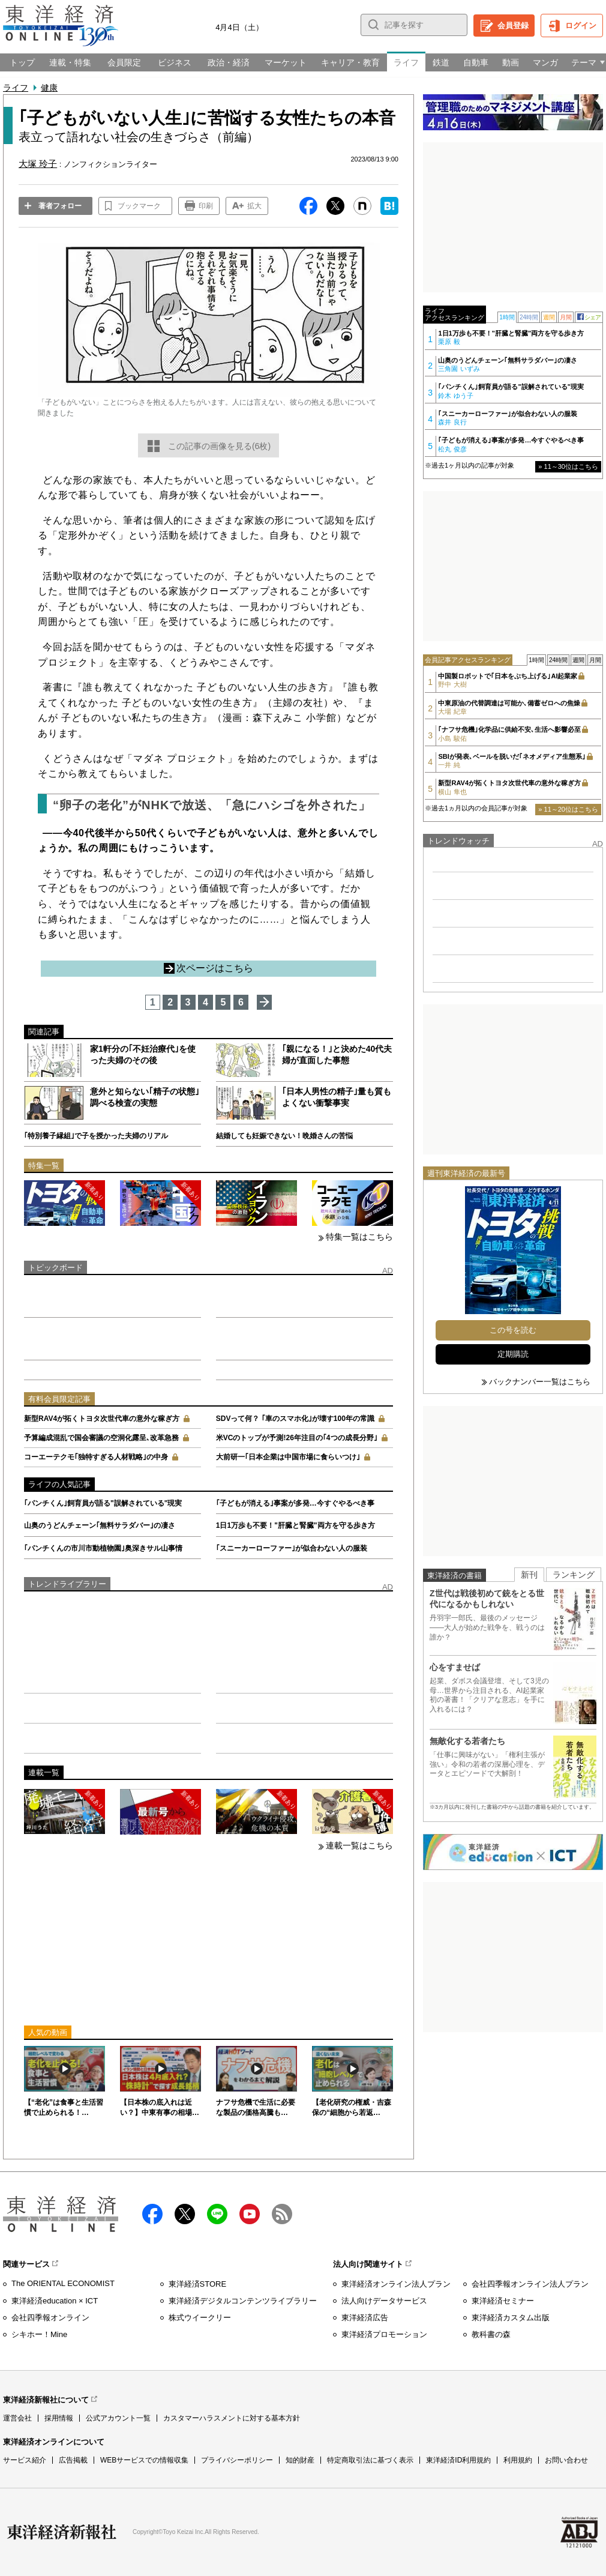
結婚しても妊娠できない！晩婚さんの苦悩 (284, 1136)
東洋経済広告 (364, 2317)
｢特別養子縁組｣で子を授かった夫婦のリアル (96, 1136)
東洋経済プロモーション (384, 2334)
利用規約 (517, 2460)
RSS (282, 2214)
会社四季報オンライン (50, 2317)
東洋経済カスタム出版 (511, 2317)
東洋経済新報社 (62, 2532)
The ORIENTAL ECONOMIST (63, 2283)
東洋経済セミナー (503, 2300)
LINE (217, 2214)
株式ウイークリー (200, 2317)
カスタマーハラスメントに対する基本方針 (231, 2418)
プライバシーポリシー (237, 2460)
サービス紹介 (24, 2460)
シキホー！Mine (39, 2334)
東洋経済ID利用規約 (458, 2460)
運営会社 (17, 2418)
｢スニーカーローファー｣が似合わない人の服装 (291, 1548)
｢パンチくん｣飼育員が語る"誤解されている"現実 (103, 1503)
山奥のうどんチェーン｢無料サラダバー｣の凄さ (99, 1525)
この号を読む (513, 1330)
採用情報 (58, 2418)
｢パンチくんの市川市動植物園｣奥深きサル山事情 (103, 1548)
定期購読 (513, 1354)
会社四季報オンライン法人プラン (530, 2283)
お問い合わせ (566, 2460)
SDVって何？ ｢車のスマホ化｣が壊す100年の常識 (295, 1418)
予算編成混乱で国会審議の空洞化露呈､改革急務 (101, 1438)
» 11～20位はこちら (568, 809)
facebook (152, 2214)
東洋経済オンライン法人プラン (396, 2283)
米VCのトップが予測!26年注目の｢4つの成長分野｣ (296, 1438)
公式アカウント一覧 (118, 2418)
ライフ (15, 87)
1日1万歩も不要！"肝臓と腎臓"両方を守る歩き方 (295, 1525)
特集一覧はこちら (359, 1236)
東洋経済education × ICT (54, 2300)
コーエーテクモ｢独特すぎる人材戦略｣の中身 (96, 1457)
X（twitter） (185, 2214)
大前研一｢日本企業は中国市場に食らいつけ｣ (288, 1457)
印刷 (206, 206)
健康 (49, 87)
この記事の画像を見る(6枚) (219, 446)
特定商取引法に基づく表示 (370, 2460)
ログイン (580, 25)
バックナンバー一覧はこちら (539, 1381)
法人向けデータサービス (384, 2300)
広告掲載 (73, 2460)
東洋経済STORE (198, 2283)
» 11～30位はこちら (568, 466)
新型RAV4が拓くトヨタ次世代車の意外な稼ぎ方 (101, 1418)
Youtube (249, 2214)
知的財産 (300, 2460)
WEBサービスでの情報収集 (144, 2460)
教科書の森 (491, 2334)
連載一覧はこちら (359, 1845)
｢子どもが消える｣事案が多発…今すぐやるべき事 (295, 1503)
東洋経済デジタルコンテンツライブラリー (243, 2300)
